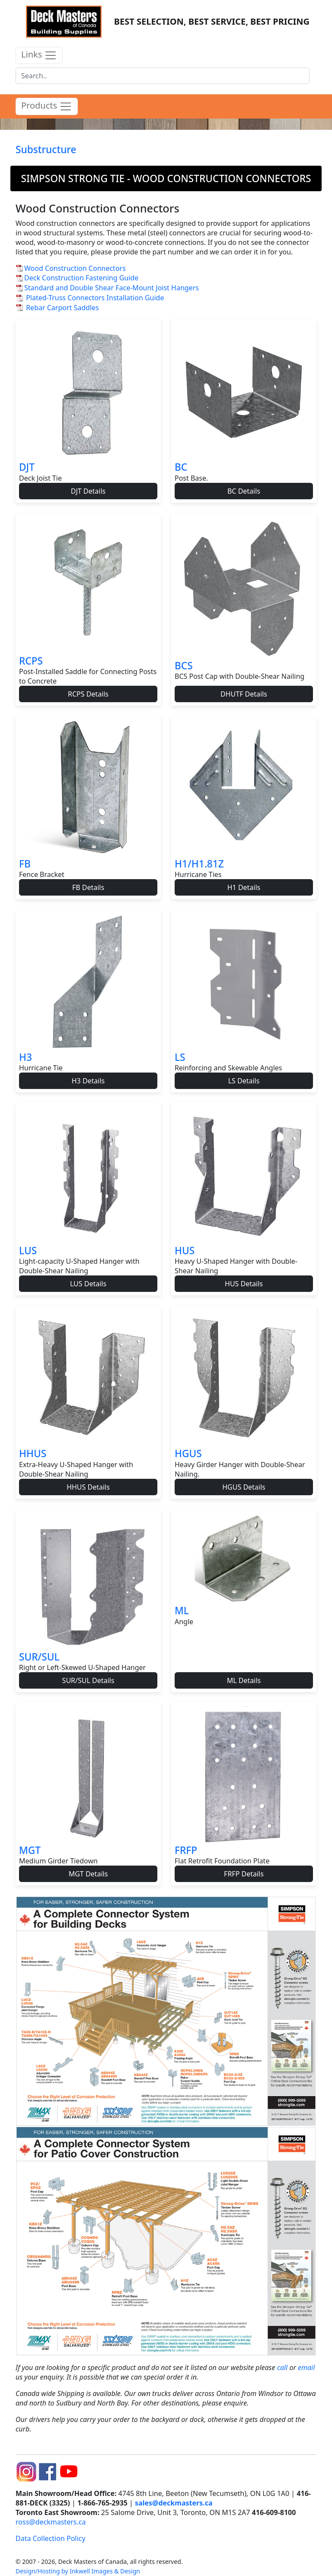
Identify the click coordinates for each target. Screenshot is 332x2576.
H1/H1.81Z (199, 863)
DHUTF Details (243, 694)
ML (182, 1610)
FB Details (88, 887)
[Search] (163, 75)
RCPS (31, 661)
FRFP (186, 1850)
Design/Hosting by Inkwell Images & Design (78, 2571)
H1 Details (244, 887)
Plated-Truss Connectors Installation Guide (95, 297)
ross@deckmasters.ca (51, 2522)
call (282, 2367)
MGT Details (88, 1874)
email (306, 2367)
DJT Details (88, 491)
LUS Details (88, 1283)
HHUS (32, 1453)
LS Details (244, 1081)
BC (181, 467)
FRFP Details (244, 1874)
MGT (30, 1850)
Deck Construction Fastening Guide (81, 278)
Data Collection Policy (50, 2538)
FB (25, 863)
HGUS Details (243, 1487)
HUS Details (244, 1283)
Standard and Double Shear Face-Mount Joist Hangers (111, 287)
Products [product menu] (46, 106)
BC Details (243, 491)
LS (180, 1057)
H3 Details (88, 1081)
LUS (28, 1250)
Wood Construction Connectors (75, 268)
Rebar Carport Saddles (62, 307)
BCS (184, 665)
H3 (25, 1057)
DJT (27, 467)
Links (39, 55)
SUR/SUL (39, 1657)
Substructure (46, 149)
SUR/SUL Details (88, 1680)
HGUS (188, 1453)
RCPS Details (88, 694)
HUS (185, 1250)
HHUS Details (88, 1487)
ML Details (244, 1680)
